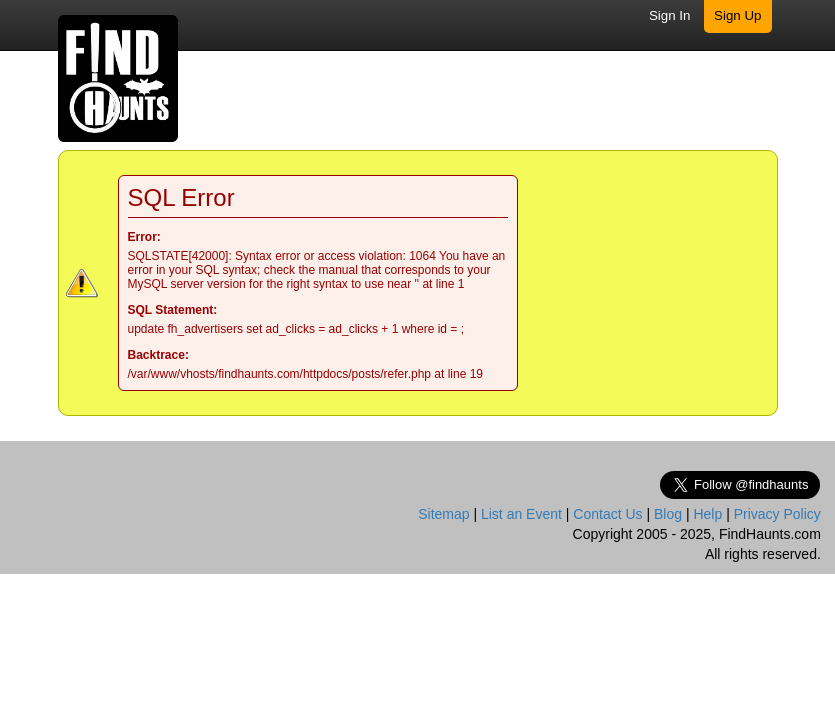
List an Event (521, 514)
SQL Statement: (173, 310)
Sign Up (737, 15)
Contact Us (607, 514)
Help (707, 514)
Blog (668, 514)
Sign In (670, 15)
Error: (144, 237)
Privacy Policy (777, 514)
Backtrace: (158, 355)
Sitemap (443, 514)
